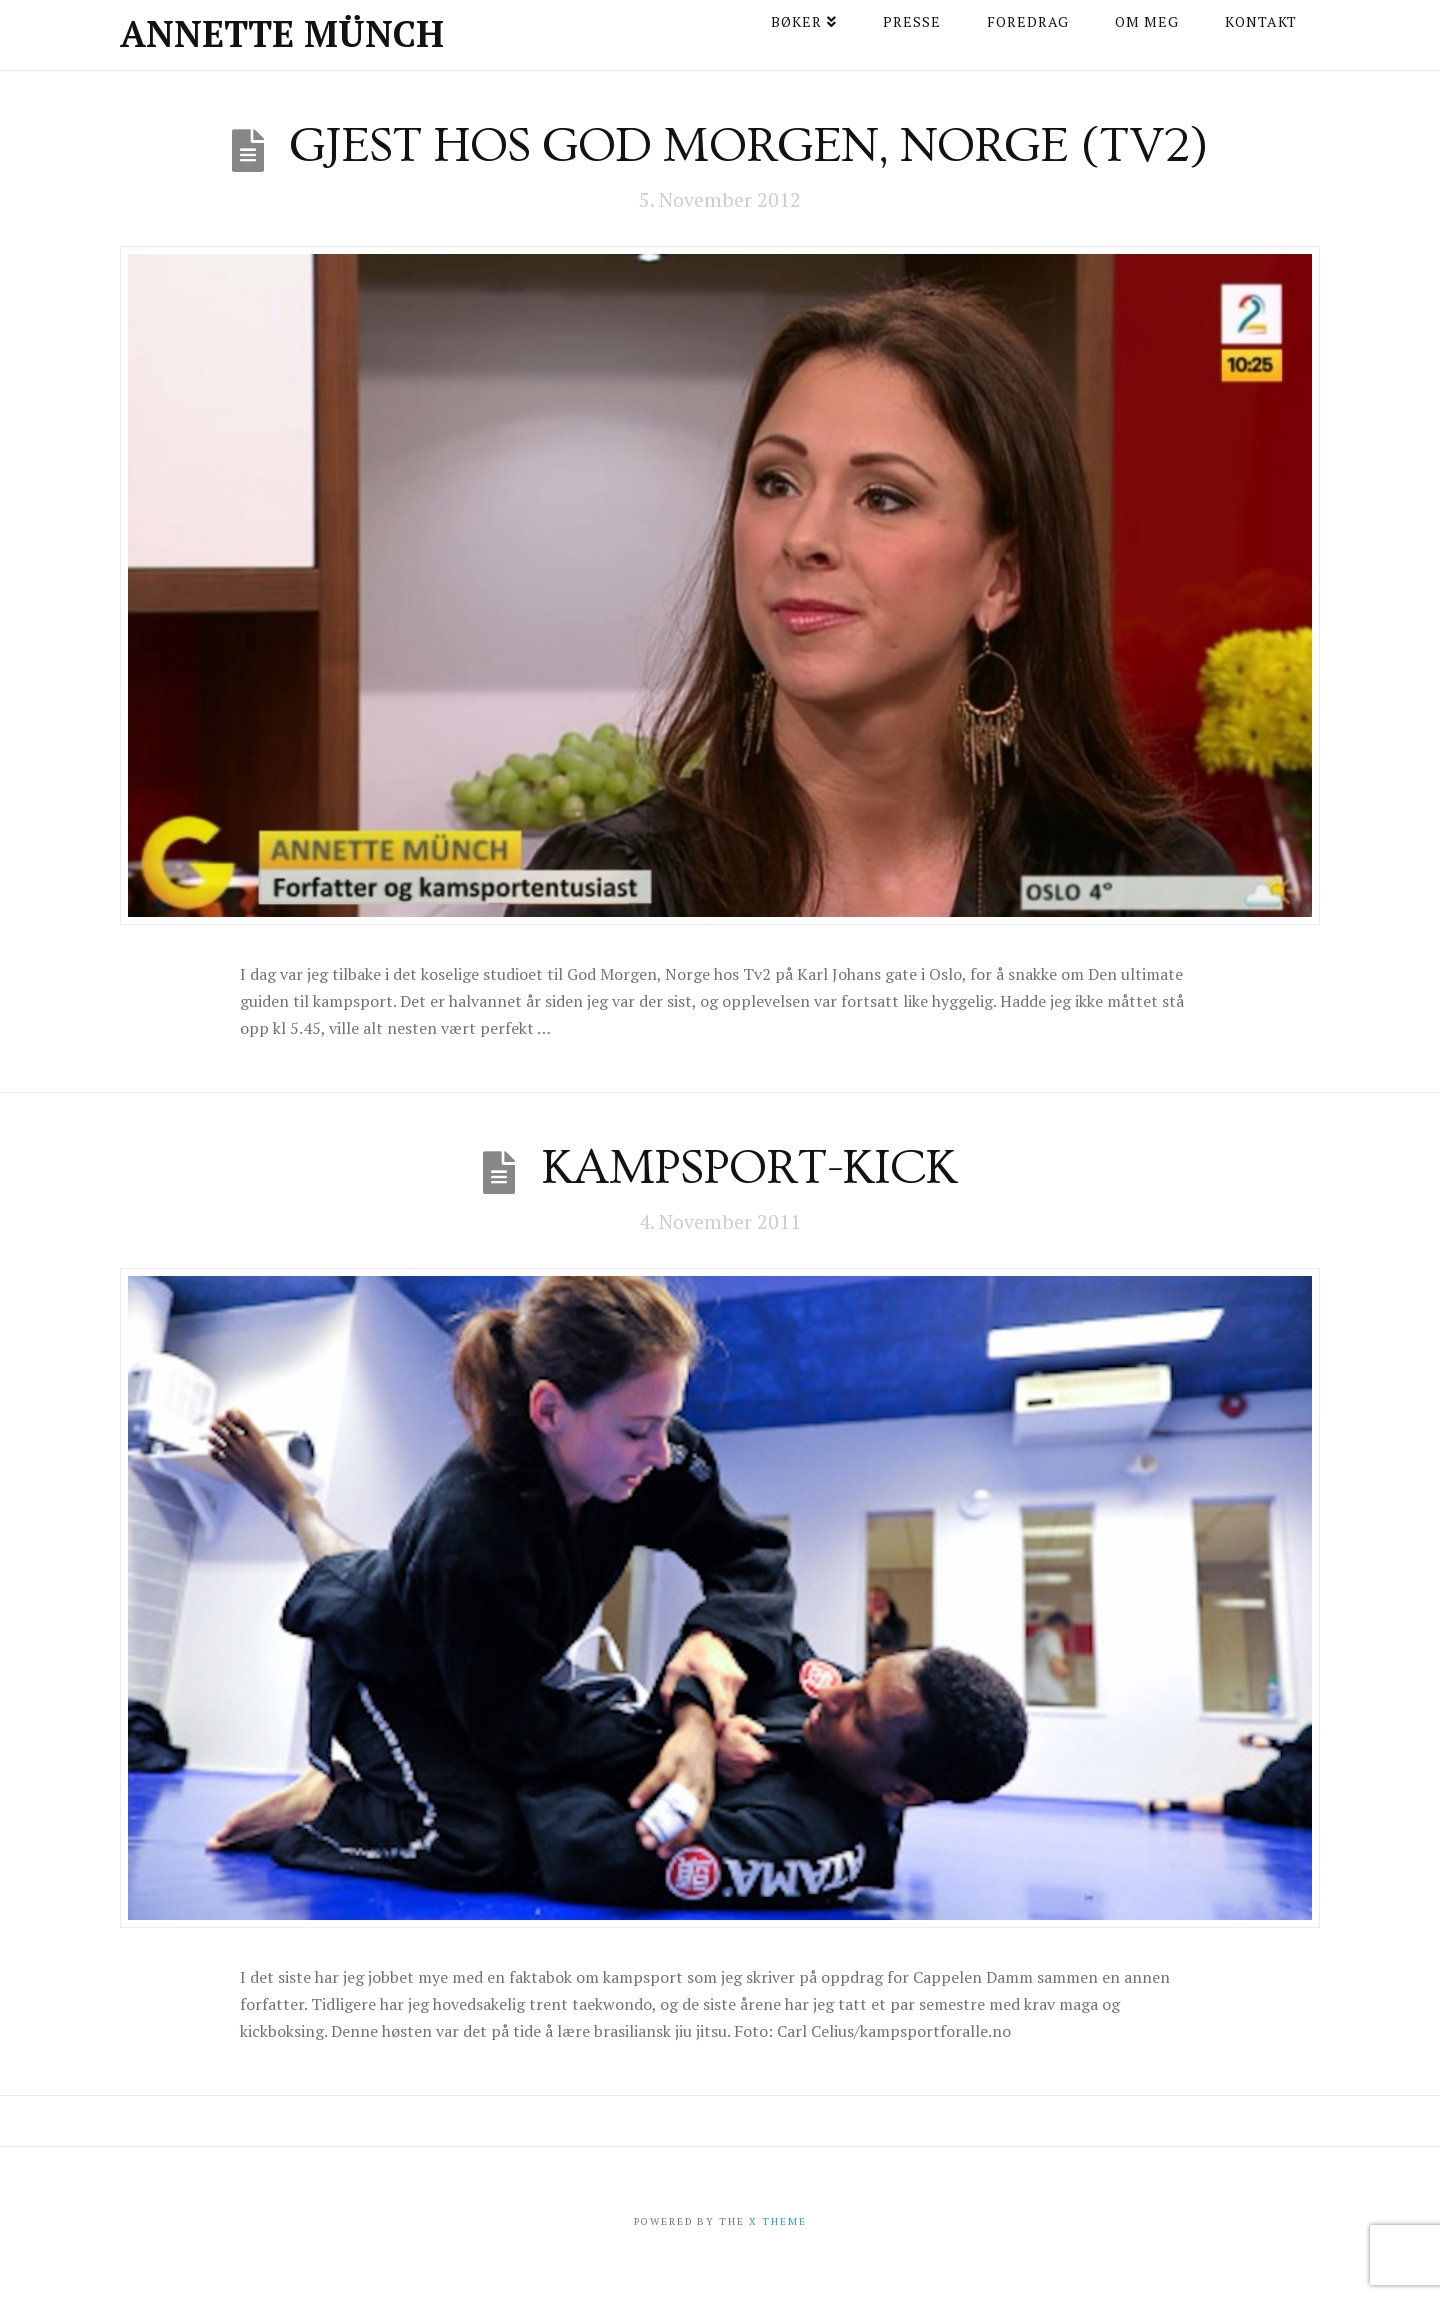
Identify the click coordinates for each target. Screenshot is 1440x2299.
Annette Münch (282, 34)
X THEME (778, 2221)
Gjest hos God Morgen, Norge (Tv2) (748, 146)
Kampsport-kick (749, 1168)
